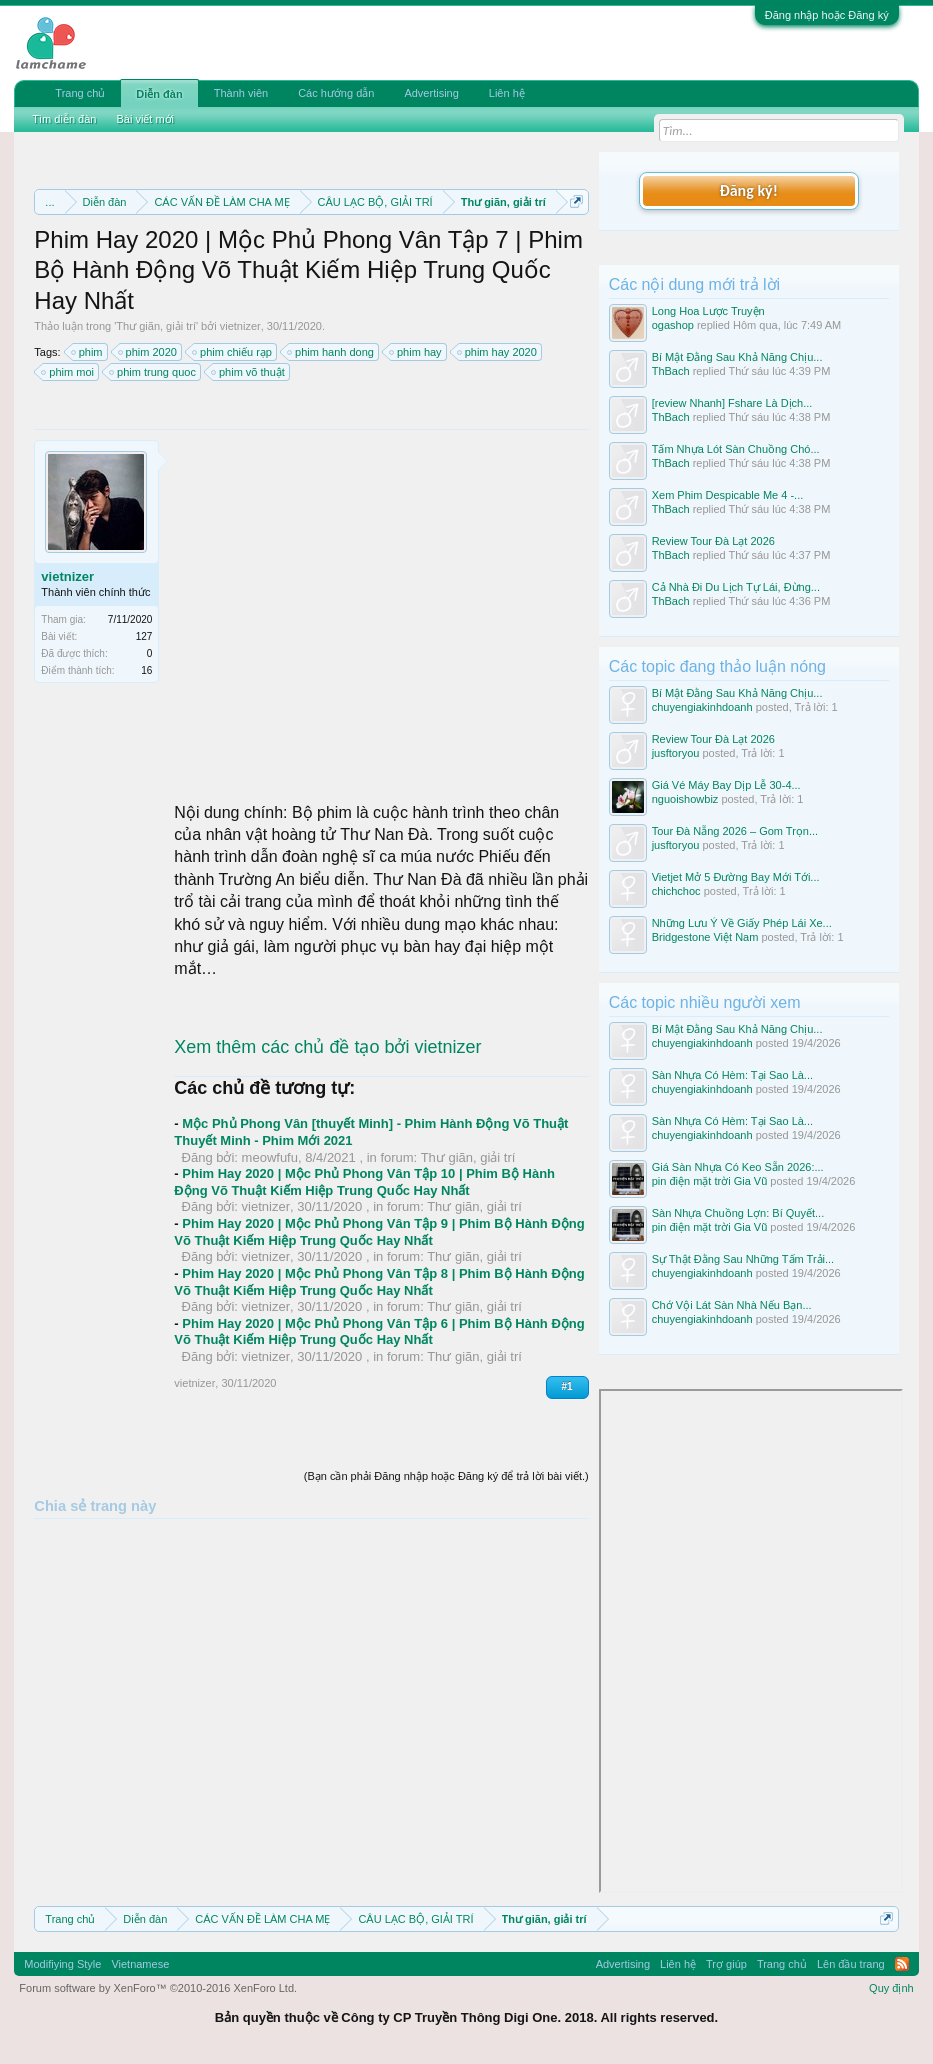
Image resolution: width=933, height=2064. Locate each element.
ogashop (673, 325)
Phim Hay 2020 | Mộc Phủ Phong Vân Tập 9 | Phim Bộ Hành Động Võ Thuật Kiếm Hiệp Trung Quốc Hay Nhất (379, 1232)
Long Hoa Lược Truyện (708, 311)
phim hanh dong (331, 352)
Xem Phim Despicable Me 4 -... (728, 495)
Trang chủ (80, 93)
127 (144, 636)
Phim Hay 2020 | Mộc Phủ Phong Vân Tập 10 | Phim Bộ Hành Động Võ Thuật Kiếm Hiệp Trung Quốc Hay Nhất (364, 1182)
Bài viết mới (145, 119)
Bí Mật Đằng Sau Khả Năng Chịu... (737, 357)
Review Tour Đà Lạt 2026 (713, 541)
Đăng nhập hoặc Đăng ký (827, 15)
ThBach (671, 371)
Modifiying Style (62, 1964)
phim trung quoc (153, 372)
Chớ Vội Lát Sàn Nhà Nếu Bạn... (732, 1305)
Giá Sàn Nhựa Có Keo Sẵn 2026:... (738, 1167)
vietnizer (240, 326)
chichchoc (676, 891)
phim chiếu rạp (233, 352)
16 (146, 670)
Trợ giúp (726, 1964)
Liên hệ (507, 93)
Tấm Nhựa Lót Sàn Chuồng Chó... (736, 449)
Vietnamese (140, 1964)
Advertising (431, 93)
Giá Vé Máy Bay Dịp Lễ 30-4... (726, 785)
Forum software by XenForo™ (158, 1988)
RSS (902, 1964)
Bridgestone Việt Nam (705, 937)
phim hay (416, 352)
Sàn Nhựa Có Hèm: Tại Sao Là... (732, 1075)
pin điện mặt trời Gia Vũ (710, 1181)
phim (88, 352)
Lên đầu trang (851, 1964)
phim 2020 (148, 352)
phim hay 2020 (498, 352)
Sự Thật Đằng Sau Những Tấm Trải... (743, 1259)
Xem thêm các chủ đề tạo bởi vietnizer (327, 1047)
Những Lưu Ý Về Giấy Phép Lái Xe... (742, 923)
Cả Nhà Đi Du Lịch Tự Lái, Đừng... (736, 587)
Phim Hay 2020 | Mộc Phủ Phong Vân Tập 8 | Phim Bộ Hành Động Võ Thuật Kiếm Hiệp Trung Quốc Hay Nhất (379, 1282)
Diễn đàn (159, 94)
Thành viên (241, 93)
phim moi (68, 372)
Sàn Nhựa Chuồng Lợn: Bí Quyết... (738, 1213)
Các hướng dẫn (336, 93)
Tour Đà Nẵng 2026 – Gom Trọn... (735, 831)
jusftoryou (676, 753)
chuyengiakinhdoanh (702, 707)
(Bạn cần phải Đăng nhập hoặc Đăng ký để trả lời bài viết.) (446, 1476)
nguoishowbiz (685, 799)
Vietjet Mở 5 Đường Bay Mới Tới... (736, 877)
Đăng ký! (748, 190)
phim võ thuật (249, 372)
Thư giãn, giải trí (156, 326)
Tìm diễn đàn (64, 119)
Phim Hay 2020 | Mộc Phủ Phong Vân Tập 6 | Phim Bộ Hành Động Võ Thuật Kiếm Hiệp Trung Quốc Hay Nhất (379, 1332)
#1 (567, 1386)
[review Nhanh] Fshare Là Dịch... (732, 403)
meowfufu (270, 1157)
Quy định (891, 1988)
